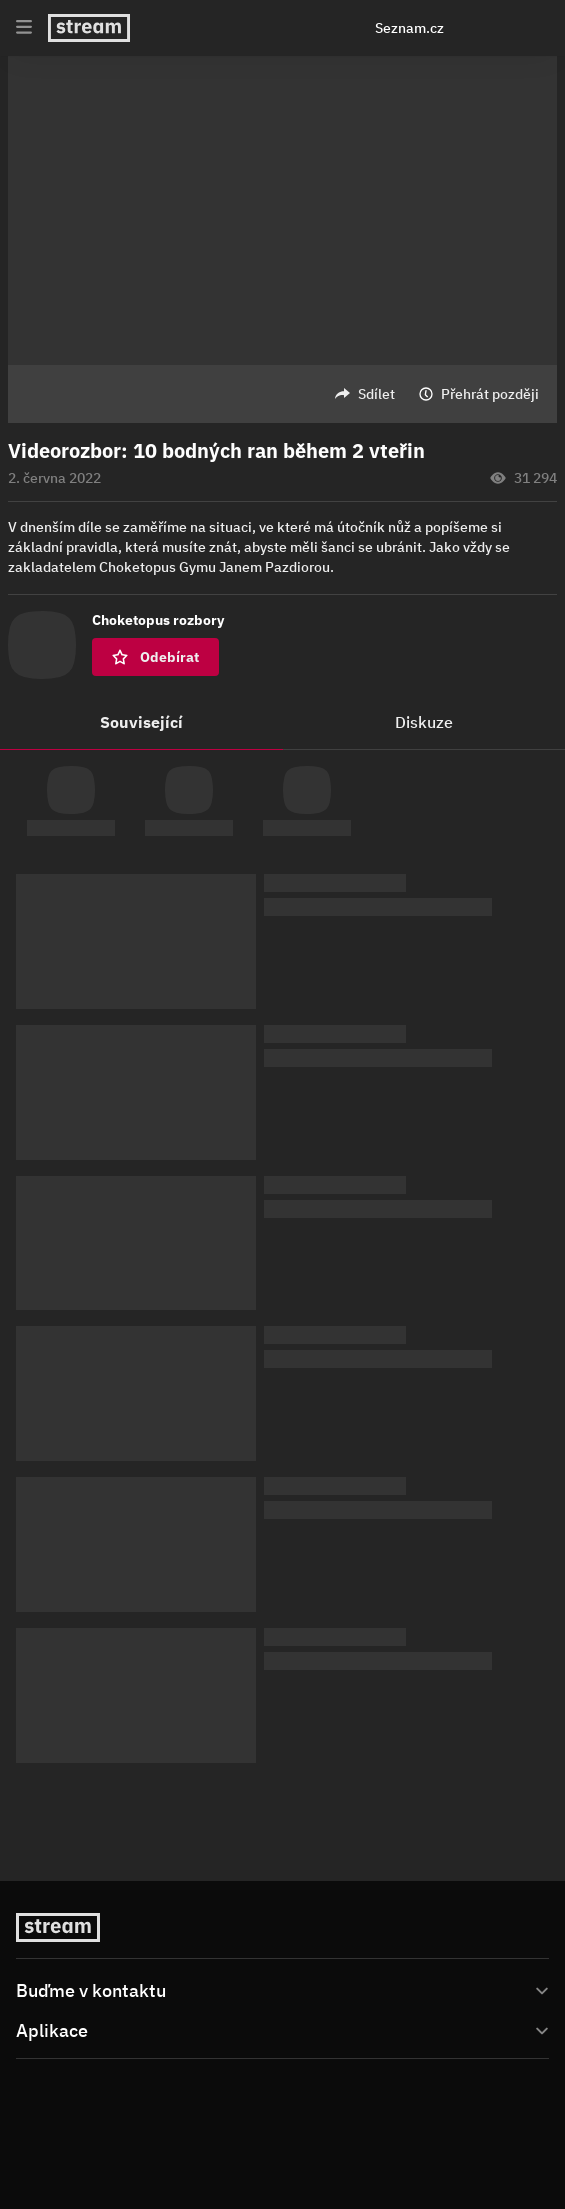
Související (141, 722)
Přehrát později (490, 394)
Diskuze (424, 722)
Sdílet (376, 394)
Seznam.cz (409, 28)
